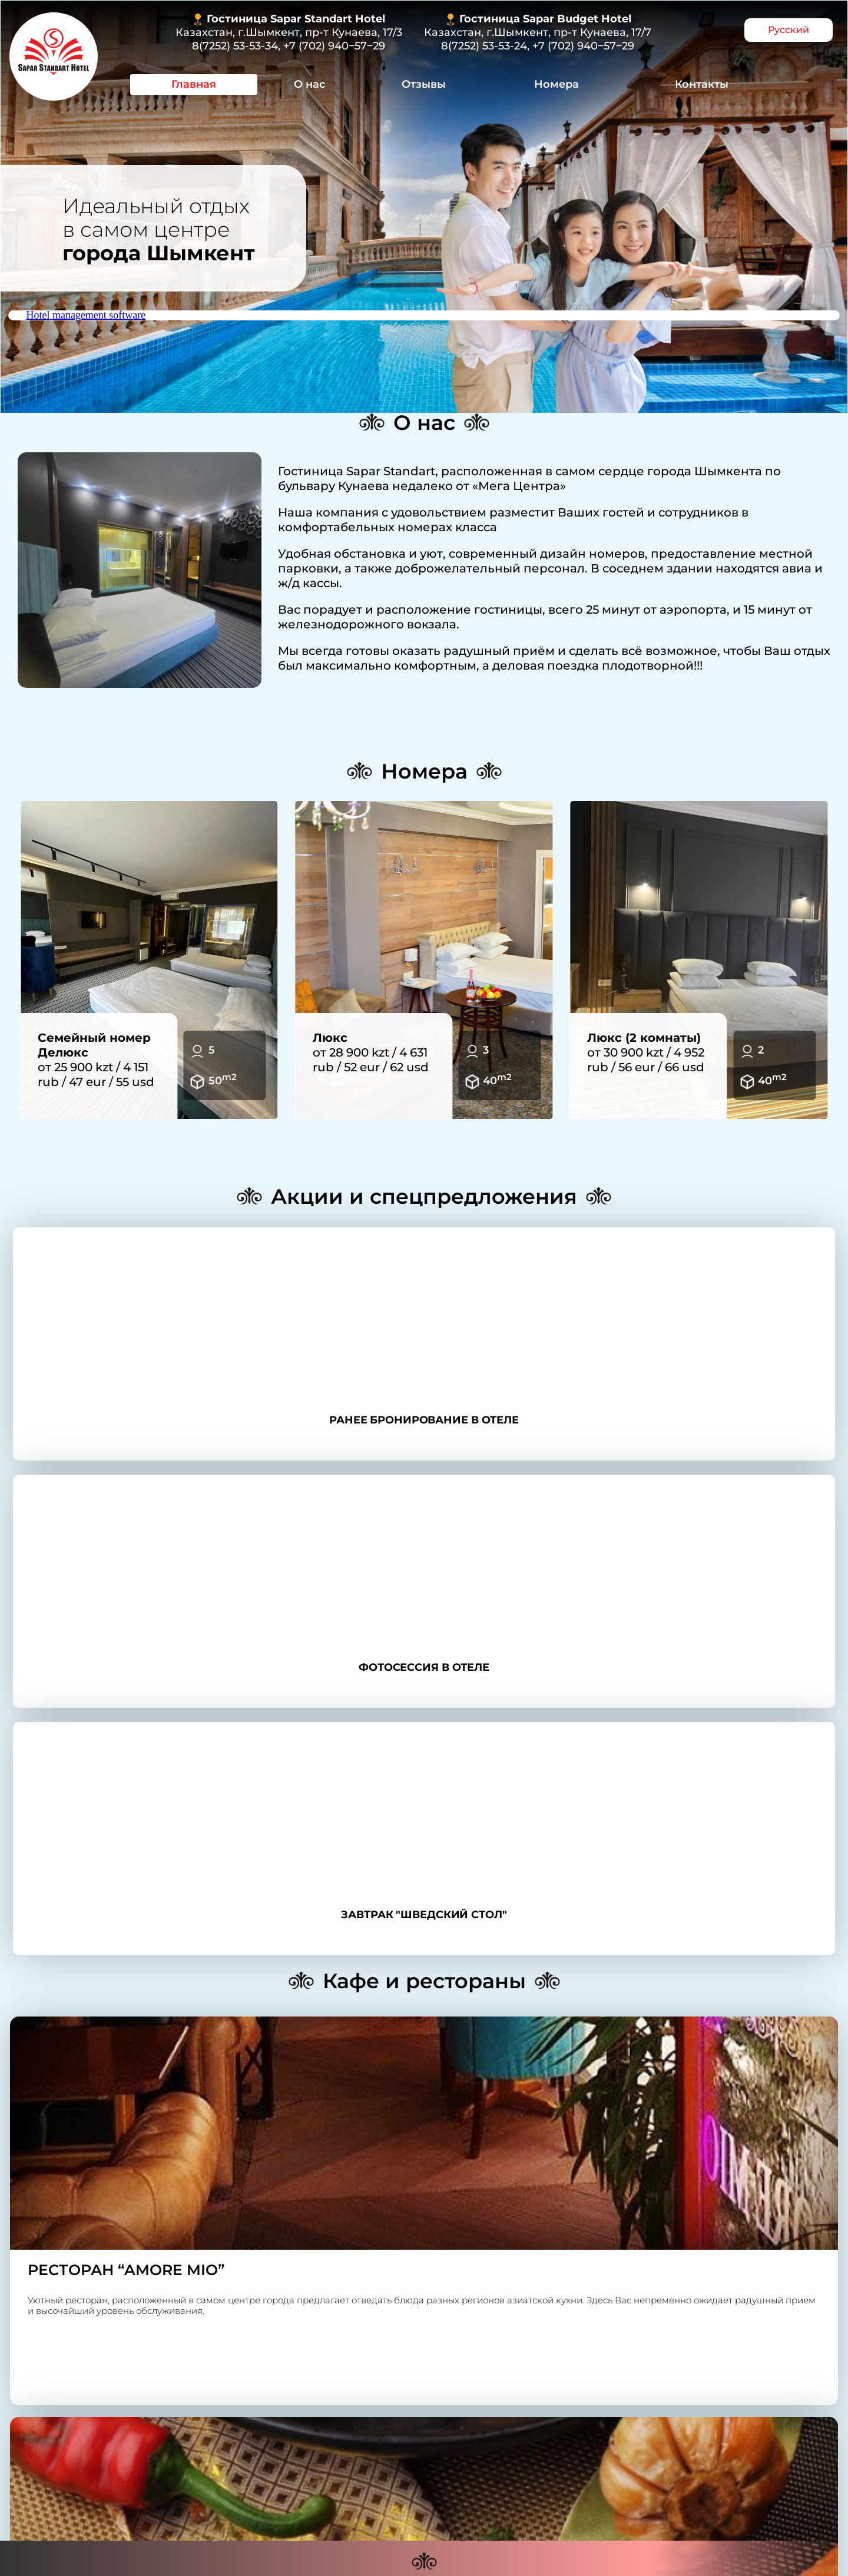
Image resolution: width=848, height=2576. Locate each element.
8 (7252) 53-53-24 (321, 2393)
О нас (309, 84)
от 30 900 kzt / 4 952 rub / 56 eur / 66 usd (645, 1052)
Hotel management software (85, 315)
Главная (193, 84)
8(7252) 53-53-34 (235, 45)
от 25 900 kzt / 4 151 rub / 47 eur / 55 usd (96, 1060)
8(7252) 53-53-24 (484, 45)
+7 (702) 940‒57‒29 (334, 45)
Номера (556, 84)
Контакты (701, 84)
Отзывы (424, 84)
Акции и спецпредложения (424, 1196)
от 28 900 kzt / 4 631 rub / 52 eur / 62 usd (371, 1052)
